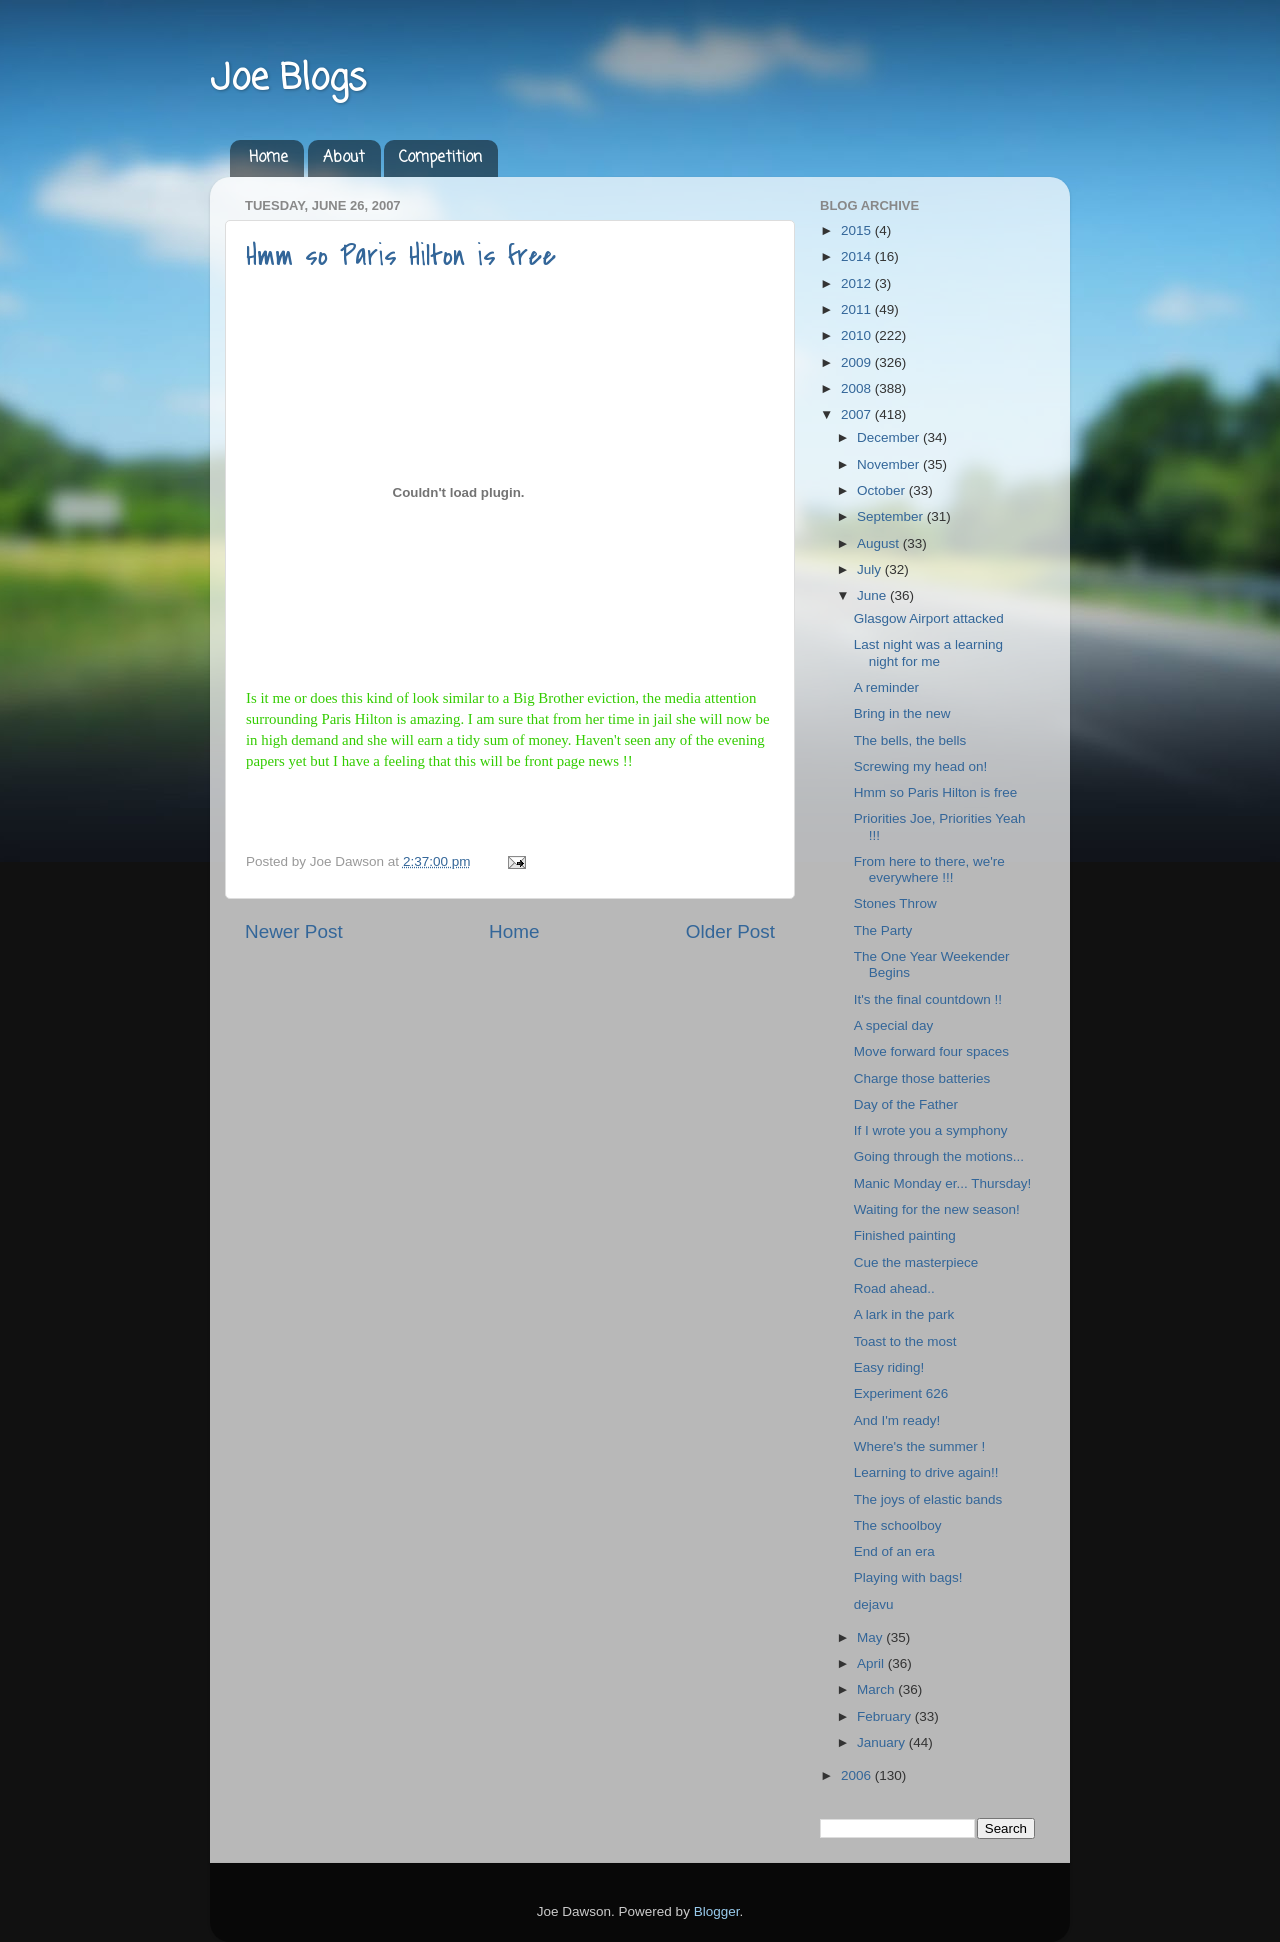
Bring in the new (902, 713)
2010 (858, 335)
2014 (858, 256)
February (886, 1716)
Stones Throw (895, 903)
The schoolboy (898, 1525)
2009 (858, 362)
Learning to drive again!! (926, 1472)
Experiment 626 (901, 1393)
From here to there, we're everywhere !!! (929, 869)
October (883, 490)
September (892, 516)
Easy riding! (889, 1367)
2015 (858, 230)
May (871, 1637)
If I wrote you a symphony (931, 1130)
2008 (858, 388)
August (880, 543)
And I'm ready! (897, 1420)
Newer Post (294, 931)
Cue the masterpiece (916, 1262)
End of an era (894, 1551)
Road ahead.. (894, 1288)
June (873, 595)
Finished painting (905, 1235)
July (871, 569)
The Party (883, 930)
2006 (858, 1775)
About (344, 158)
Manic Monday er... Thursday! (943, 1183)
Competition (440, 158)
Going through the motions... (939, 1156)
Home (268, 158)
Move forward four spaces (931, 1051)
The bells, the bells (910, 740)
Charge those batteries (922, 1078)
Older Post (730, 931)
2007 (858, 414)
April (872, 1663)
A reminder (886, 687)
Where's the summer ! (920, 1446)
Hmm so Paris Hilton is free (401, 256)
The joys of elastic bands (928, 1499)
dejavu (874, 1604)
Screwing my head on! (921, 766)
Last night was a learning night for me (928, 652)
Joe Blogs (288, 79)
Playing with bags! (908, 1577)
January (883, 1742)
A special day (894, 1025)
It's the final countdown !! (928, 999)
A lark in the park (904, 1314)
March (877, 1689)
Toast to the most (905, 1341)
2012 (858, 283)
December (890, 437)
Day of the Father (906, 1104)
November (890, 464)
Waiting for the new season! (937, 1209)
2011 (858, 309)
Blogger (717, 1911)
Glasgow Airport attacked (929, 618)
